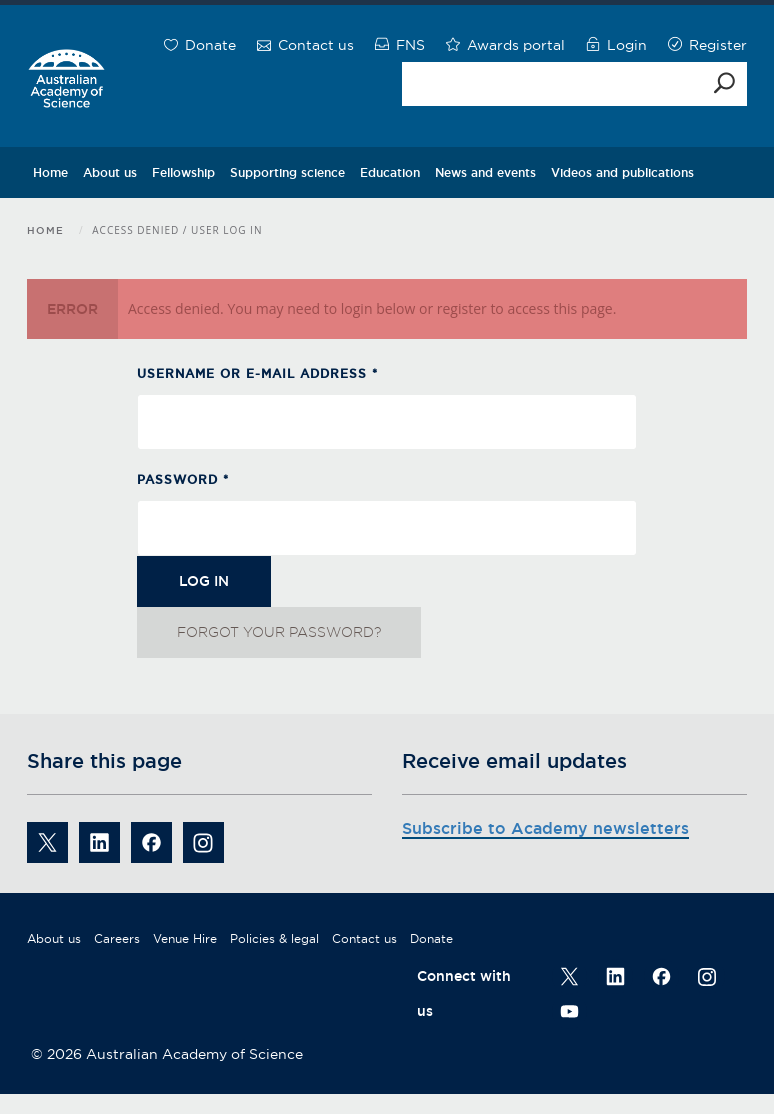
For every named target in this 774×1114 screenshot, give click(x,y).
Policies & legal (274, 938)
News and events (485, 172)
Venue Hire (185, 938)
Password (183, 479)
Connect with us (464, 993)
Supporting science (287, 172)
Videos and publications (622, 172)
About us (110, 172)
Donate (431, 938)
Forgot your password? (279, 632)
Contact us (364, 938)
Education (390, 172)
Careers (117, 938)
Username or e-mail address (257, 373)
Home (50, 172)
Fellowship (183, 172)
